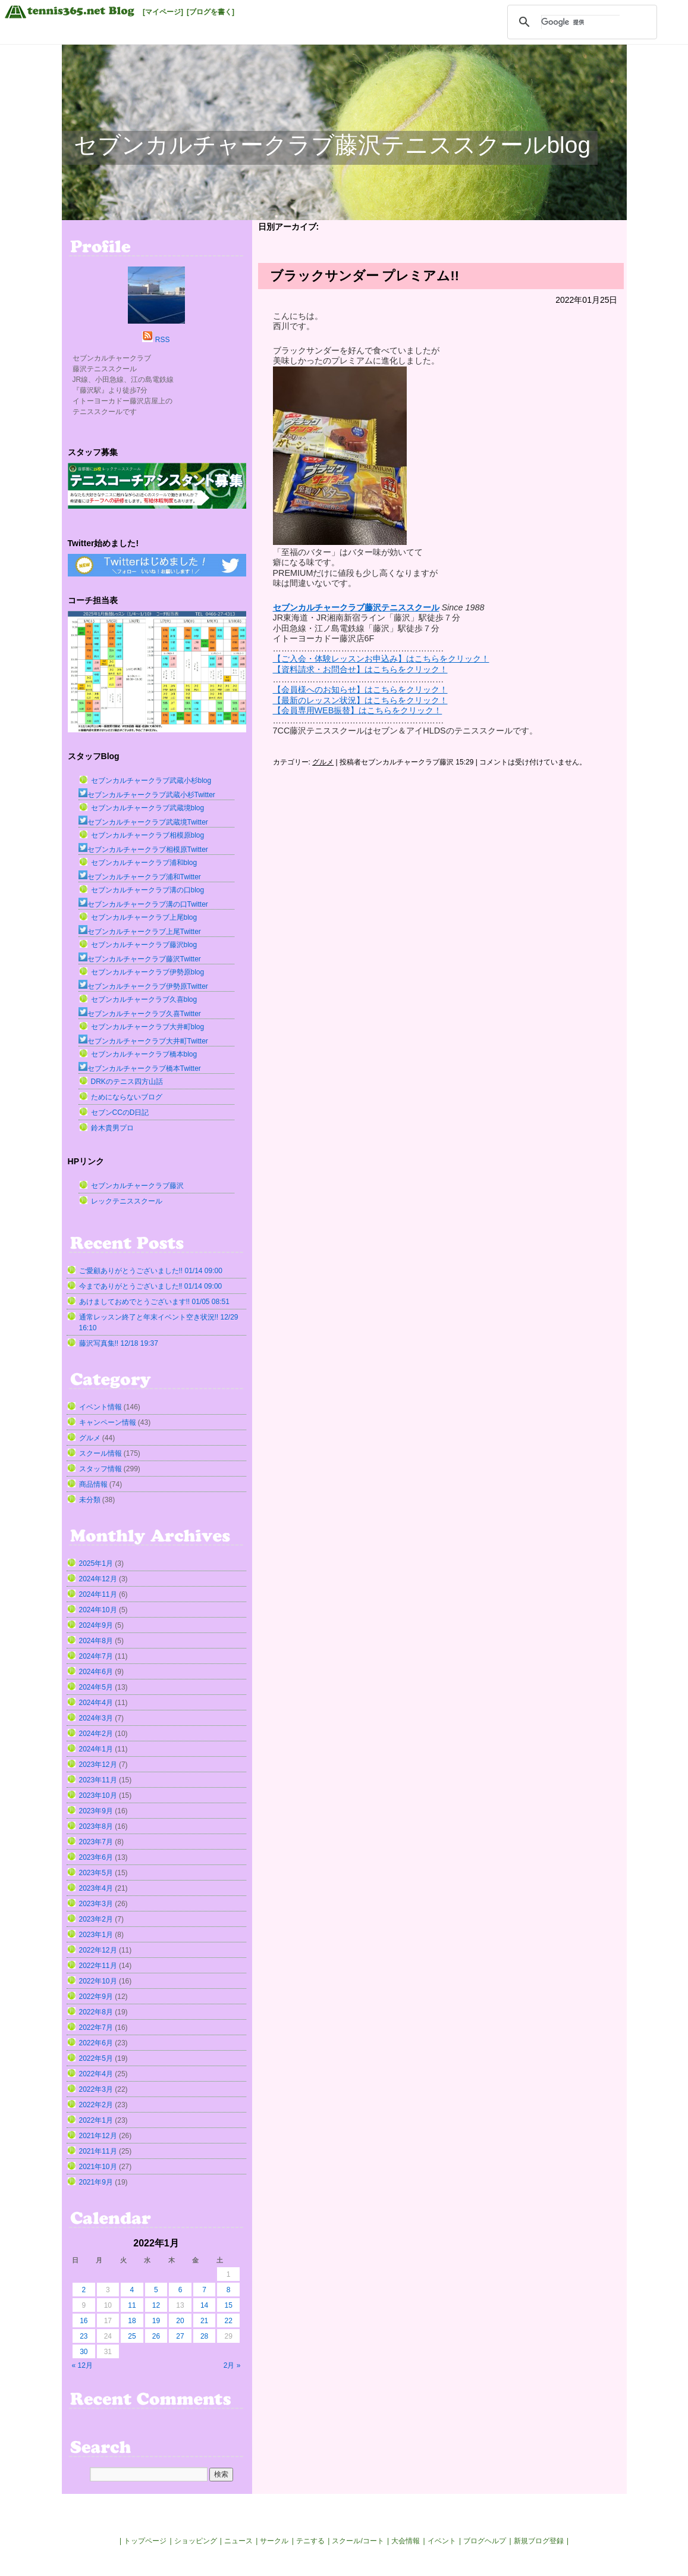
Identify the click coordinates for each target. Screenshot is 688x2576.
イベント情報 (100, 1407)
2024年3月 (96, 1718)
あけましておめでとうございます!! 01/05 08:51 (154, 1302)
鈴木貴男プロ (112, 1128)
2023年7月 (96, 1842)
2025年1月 (96, 1563)
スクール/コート (358, 2541)
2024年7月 (96, 1656)
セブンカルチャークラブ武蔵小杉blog (151, 780)
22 (228, 2321)
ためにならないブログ (126, 1097)
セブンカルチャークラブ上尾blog (144, 917)
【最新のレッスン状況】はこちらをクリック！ (360, 700)
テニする (310, 2541)
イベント (442, 2541)
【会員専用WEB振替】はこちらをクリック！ (357, 710)
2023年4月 (96, 1888)
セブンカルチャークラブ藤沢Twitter (139, 959)
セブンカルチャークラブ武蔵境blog (148, 808)
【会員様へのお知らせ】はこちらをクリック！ (360, 689)
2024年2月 (96, 1733)
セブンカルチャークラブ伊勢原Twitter (143, 986)
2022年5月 (96, 2058)
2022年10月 (98, 1981)
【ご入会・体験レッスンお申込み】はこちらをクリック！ (381, 658)
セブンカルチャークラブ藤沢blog (144, 945)
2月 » (232, 2365)
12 (156, 2305)
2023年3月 (96, 1904)
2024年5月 (96, 1687)
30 (83, 2352)
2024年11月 (98, 1594)
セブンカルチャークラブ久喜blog (144, 999)
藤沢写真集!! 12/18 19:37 (118, 1343)
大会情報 (405, 2541)
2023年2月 (96, 1919)
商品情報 (93, 1484)
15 (228, 2305)
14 (204, 2305)
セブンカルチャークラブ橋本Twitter (139, 1068)
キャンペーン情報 (107, 1422)
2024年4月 (96, 1702)
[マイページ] (163, 12)
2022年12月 (98, 1950)
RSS (162, 340)
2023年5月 (96, 1873)
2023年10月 (98, 1795)
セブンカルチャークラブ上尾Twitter (139, 931)
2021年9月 (96, 2182)
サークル (274, 2541)
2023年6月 (96, 1857)
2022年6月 (96, 2043)
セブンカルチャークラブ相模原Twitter (143, 849)
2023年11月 (98, 1780)
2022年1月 (96, 2120)
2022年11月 (98, 1965)
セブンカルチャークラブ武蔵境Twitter (143, 822)
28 (204, 2336)
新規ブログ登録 (539, 2541)
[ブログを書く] (210, 12)
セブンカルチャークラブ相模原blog (148, 835)
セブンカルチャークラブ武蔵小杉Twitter (146, 795)
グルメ (323, 762)
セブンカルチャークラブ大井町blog (148, 1027)
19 (156, 2321)
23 (83, 2336)
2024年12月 (98, 1579)
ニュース (238, 2541)
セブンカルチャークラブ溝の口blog (148, 890)
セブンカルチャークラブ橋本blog (144, 1054)
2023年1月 (96, 1935)
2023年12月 (98, 1764)
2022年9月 (96, 1996)
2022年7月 (96, 2027)
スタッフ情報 (100, 1469)
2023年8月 (96, 1826)
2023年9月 (96, 1811)
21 (204, 2321)
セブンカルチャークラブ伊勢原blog (148, 972)
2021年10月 (98, 2167)
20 (180, 2321)
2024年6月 (96, 1672)
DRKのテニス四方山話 (127, 1081)
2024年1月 (96, 1749)
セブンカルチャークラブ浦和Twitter (139, 877)
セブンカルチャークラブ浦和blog (144, 862)
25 (132, 2336)
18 (132, 2321)
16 (83, 2321)
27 (180, 2336)
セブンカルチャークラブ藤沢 (137, 1186)
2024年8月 (96, 1641)
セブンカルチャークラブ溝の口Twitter (143, 904)
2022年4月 (96, 2074)
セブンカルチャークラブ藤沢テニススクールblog (332, 145)
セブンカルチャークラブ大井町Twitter (143, 1041)
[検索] (580, 22)
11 (132, 2305)
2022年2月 (96, 2105)
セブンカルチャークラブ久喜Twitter (139, 1014)
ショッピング (195, 2541)
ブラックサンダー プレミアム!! (364, 275)
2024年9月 (96, 1625)
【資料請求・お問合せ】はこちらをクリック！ (360, 669)
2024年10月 (98, 1610)
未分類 (89, 1500)
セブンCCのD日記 (120, 1112)
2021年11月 (98, 2151)
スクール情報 (100, 1453)
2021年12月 (98, 2136)
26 (156, 2336)
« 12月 (82, 2365)
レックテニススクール (126, 1201)
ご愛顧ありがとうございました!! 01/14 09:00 (150, 1271)
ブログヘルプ (484, 2541)
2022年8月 (96, 2012)
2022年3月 (96, 2089)
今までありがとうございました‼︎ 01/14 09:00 (150, 1286)
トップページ (145, 2541)
